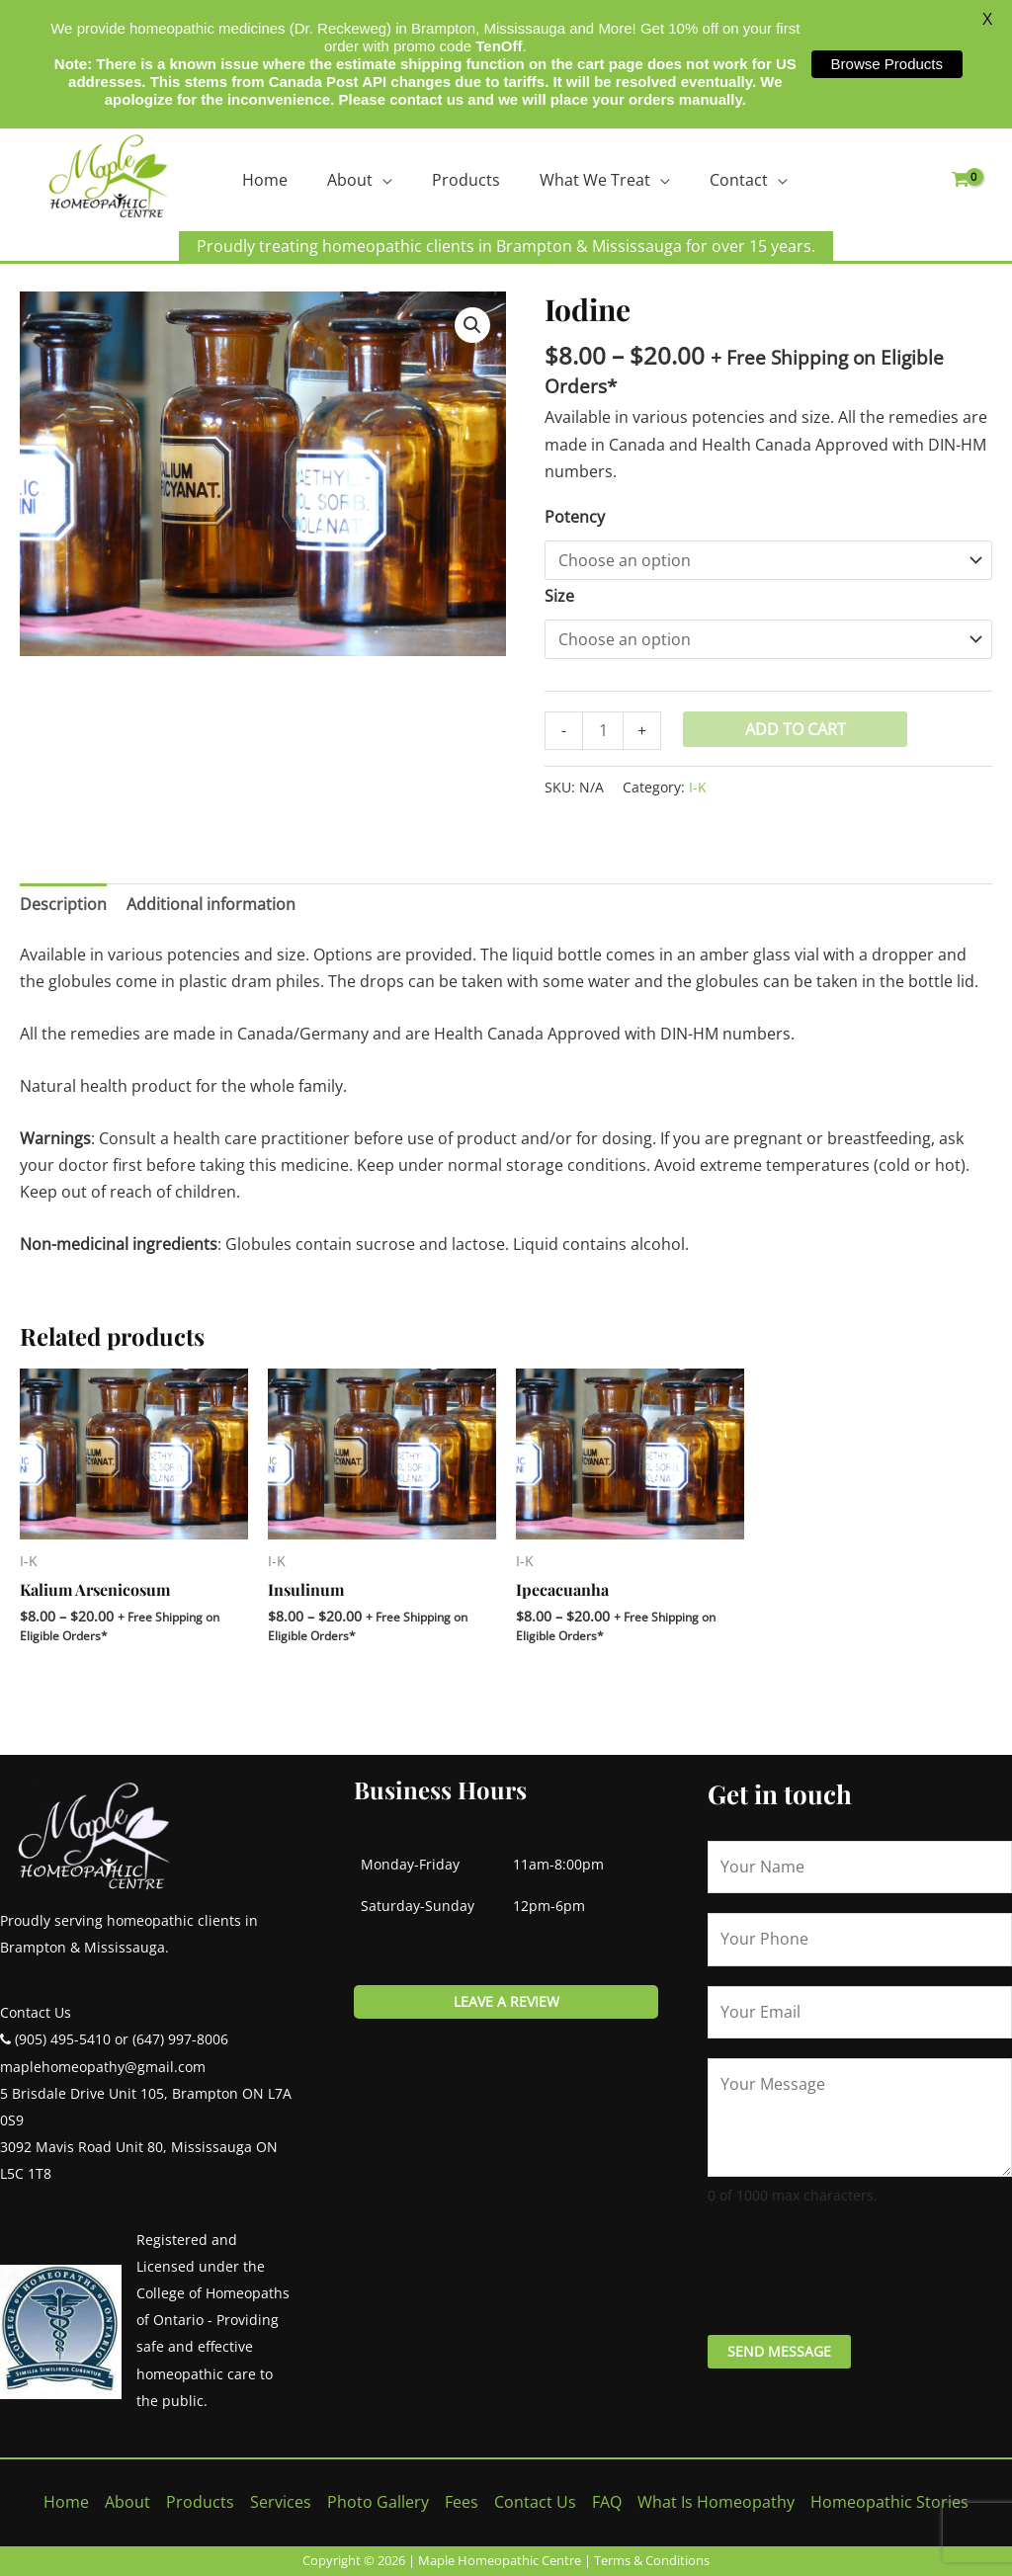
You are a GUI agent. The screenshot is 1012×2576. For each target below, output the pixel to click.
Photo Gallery (378, 2502)
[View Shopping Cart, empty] (960, 180)
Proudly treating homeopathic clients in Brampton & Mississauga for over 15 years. (506, 246)
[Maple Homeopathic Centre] (109, 176)
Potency (575, 517)
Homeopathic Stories (889, 2502)
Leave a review (506, 2001)
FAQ (607, 2502)
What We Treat (595, 180)
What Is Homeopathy (716, 2502)
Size (559, 596)
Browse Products (887, 63)
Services (280, 2502)
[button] (472, 325)
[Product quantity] (603, 730)
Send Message (779, 2351)
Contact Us (535, 2502)
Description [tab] (63, 904)
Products (466, 180)
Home (265, 180)
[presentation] (858, 2266)
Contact (739, 180)
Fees (461, 2502)
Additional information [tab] (210, 904)
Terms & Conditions (652, 2560)
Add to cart (795, 729)
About (350, 180)
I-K (698, 787)
